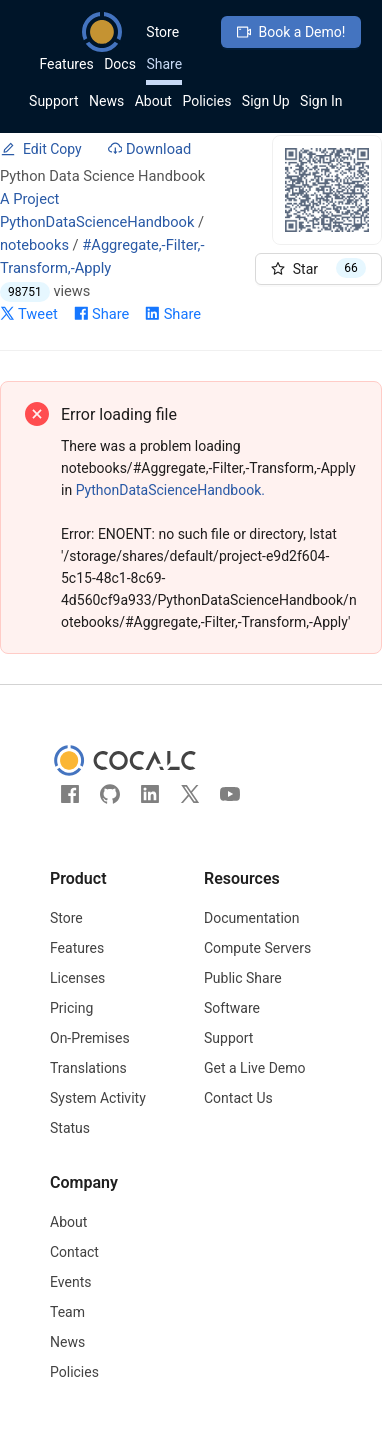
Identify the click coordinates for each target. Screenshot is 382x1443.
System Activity (98, 1098)
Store (162, 32)
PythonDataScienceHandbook (97, 222)
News (106, 101)
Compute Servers (257, 948)
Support (53, 101)
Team (67, 1312)
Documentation (252, 918)
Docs (120, 64)
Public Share (243, 978)
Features (66, 64)
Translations (88, 1068)
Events (70, 1282)
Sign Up (266, 101)
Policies (206, 101)
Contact (74, 1252)
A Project (29, 199)
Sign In (321, 101)
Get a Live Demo (255, 1068)
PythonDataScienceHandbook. (170, 490)
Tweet (29, 314)
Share (164, 64)
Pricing (71, 1008)
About (153, 101)
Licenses (77, 978)
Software (232, 1008)
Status (70, 1128)
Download (150, 149)
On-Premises (90, 1038)
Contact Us (238, 1098)
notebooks (34, 245)
